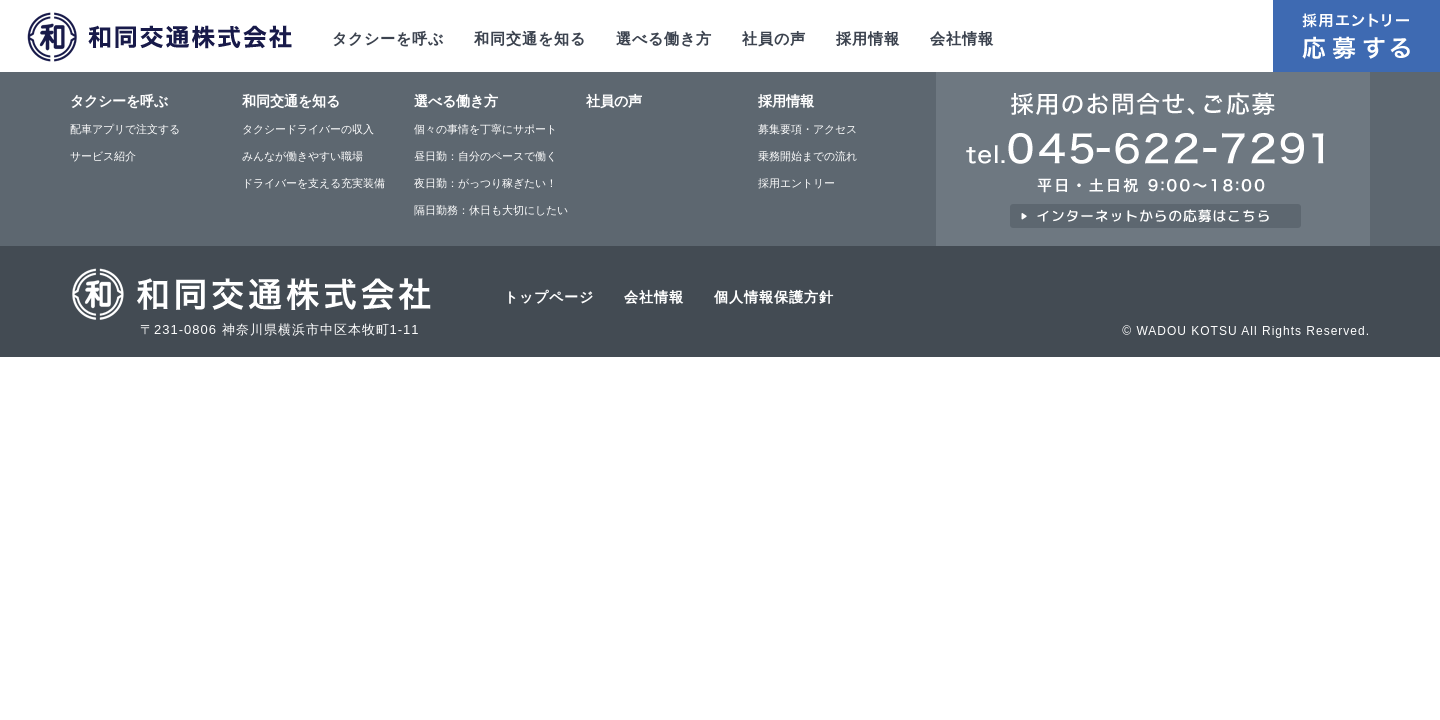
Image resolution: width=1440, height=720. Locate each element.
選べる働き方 (664, 38)
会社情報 (962, 38)
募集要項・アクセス (807, 129)
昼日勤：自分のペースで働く (485, 156)
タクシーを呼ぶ (388, 38)
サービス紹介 (103, 156)
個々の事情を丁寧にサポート (485, 129)
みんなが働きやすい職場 (302, 156)
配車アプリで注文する (125, 129)
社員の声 (774, 38)
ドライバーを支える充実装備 (313, 183)
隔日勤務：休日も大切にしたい (491, 210)
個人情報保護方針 (774, 296)
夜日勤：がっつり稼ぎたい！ (485, 183)
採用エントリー (796, 183)
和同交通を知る (530, 38)
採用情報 (868, 38)
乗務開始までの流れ (807, 156)
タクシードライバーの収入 (308, 129)
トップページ (549, 296)
